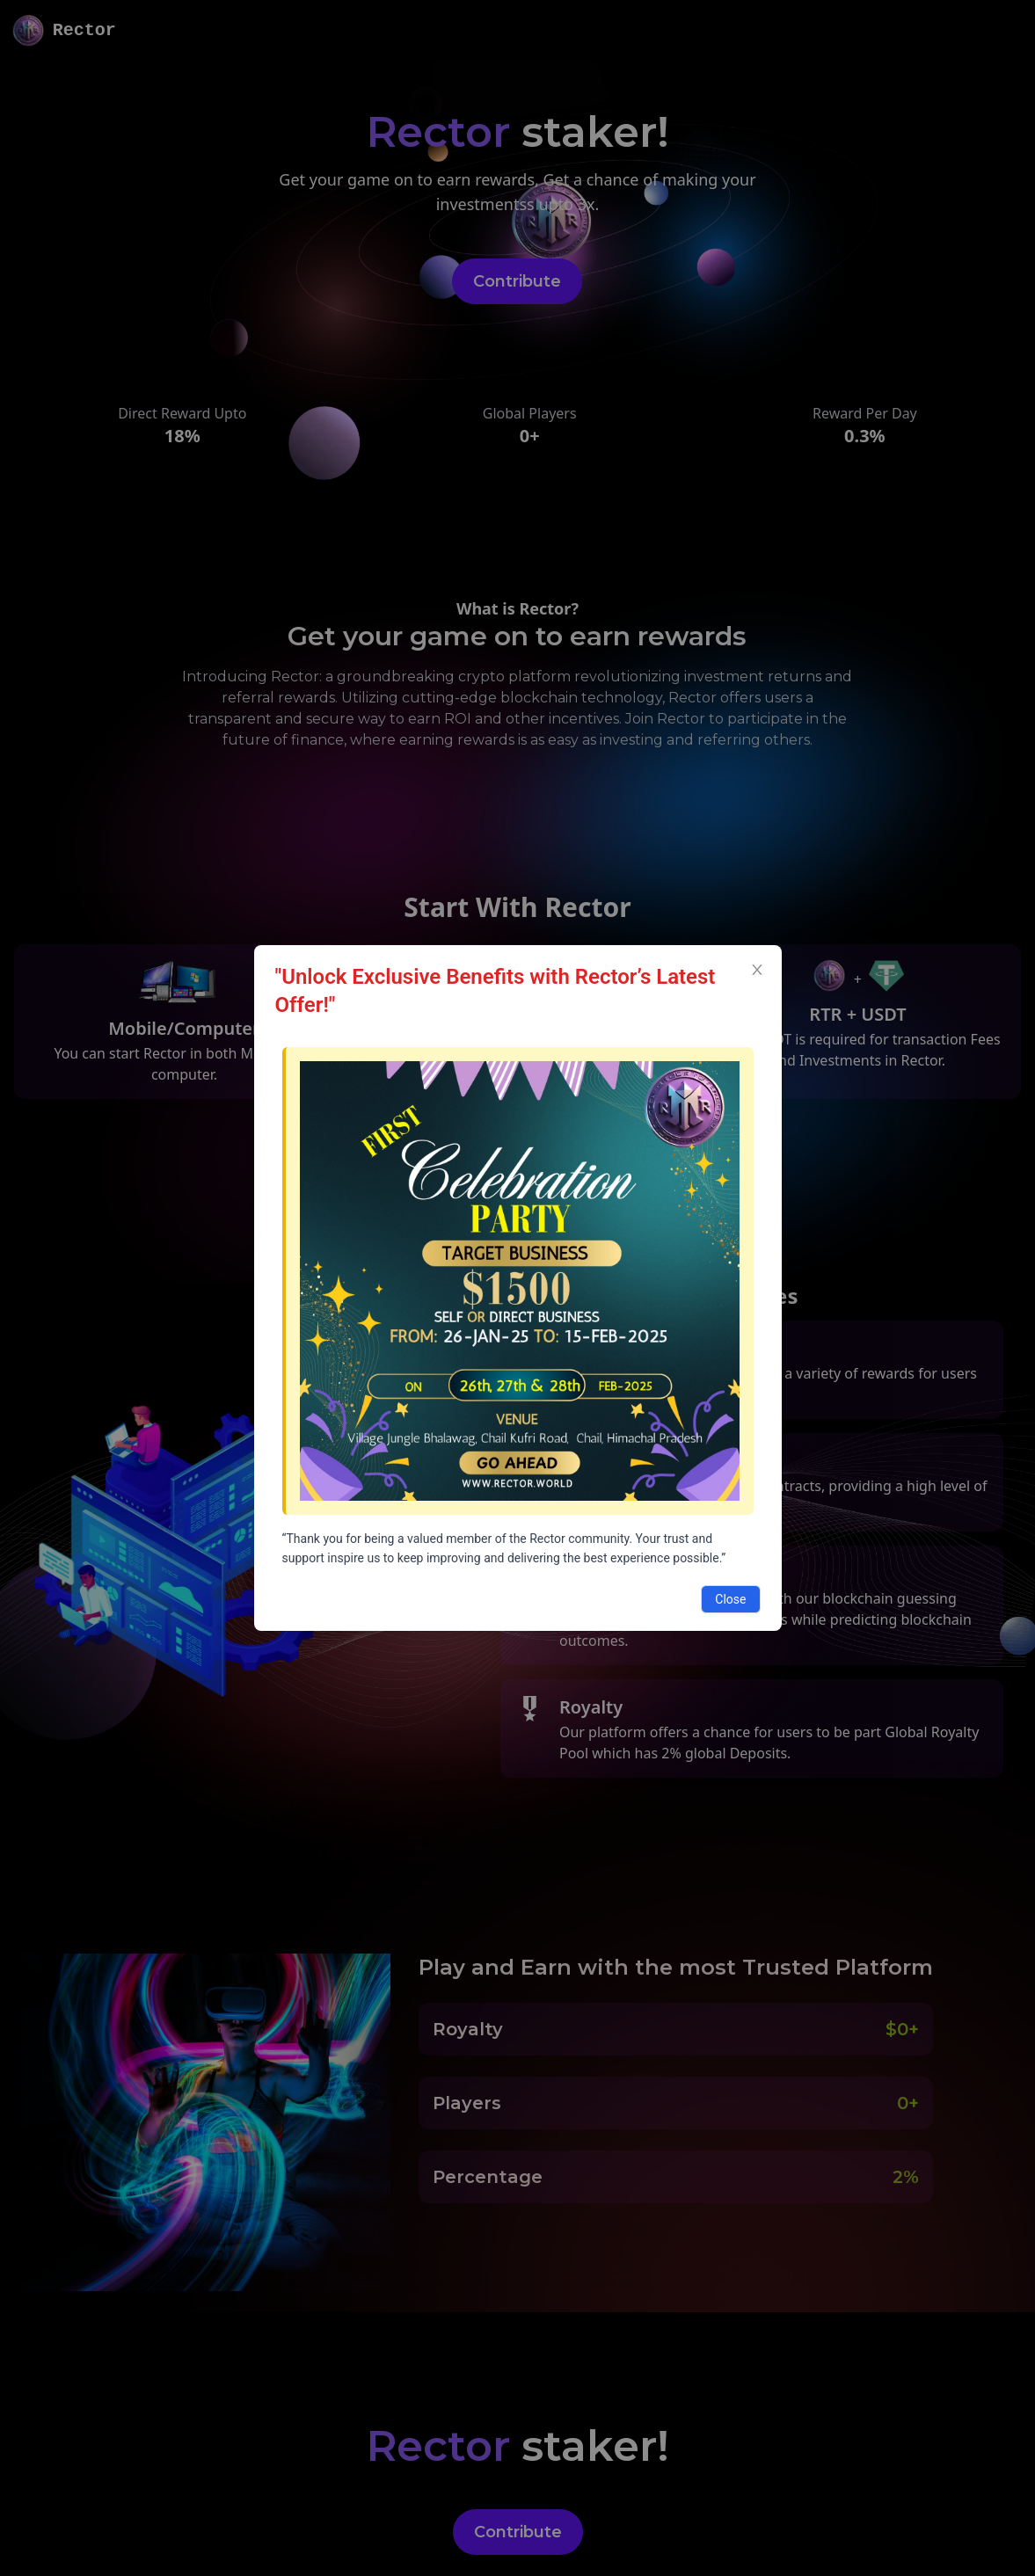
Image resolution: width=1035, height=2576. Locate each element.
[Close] (757, 969)
